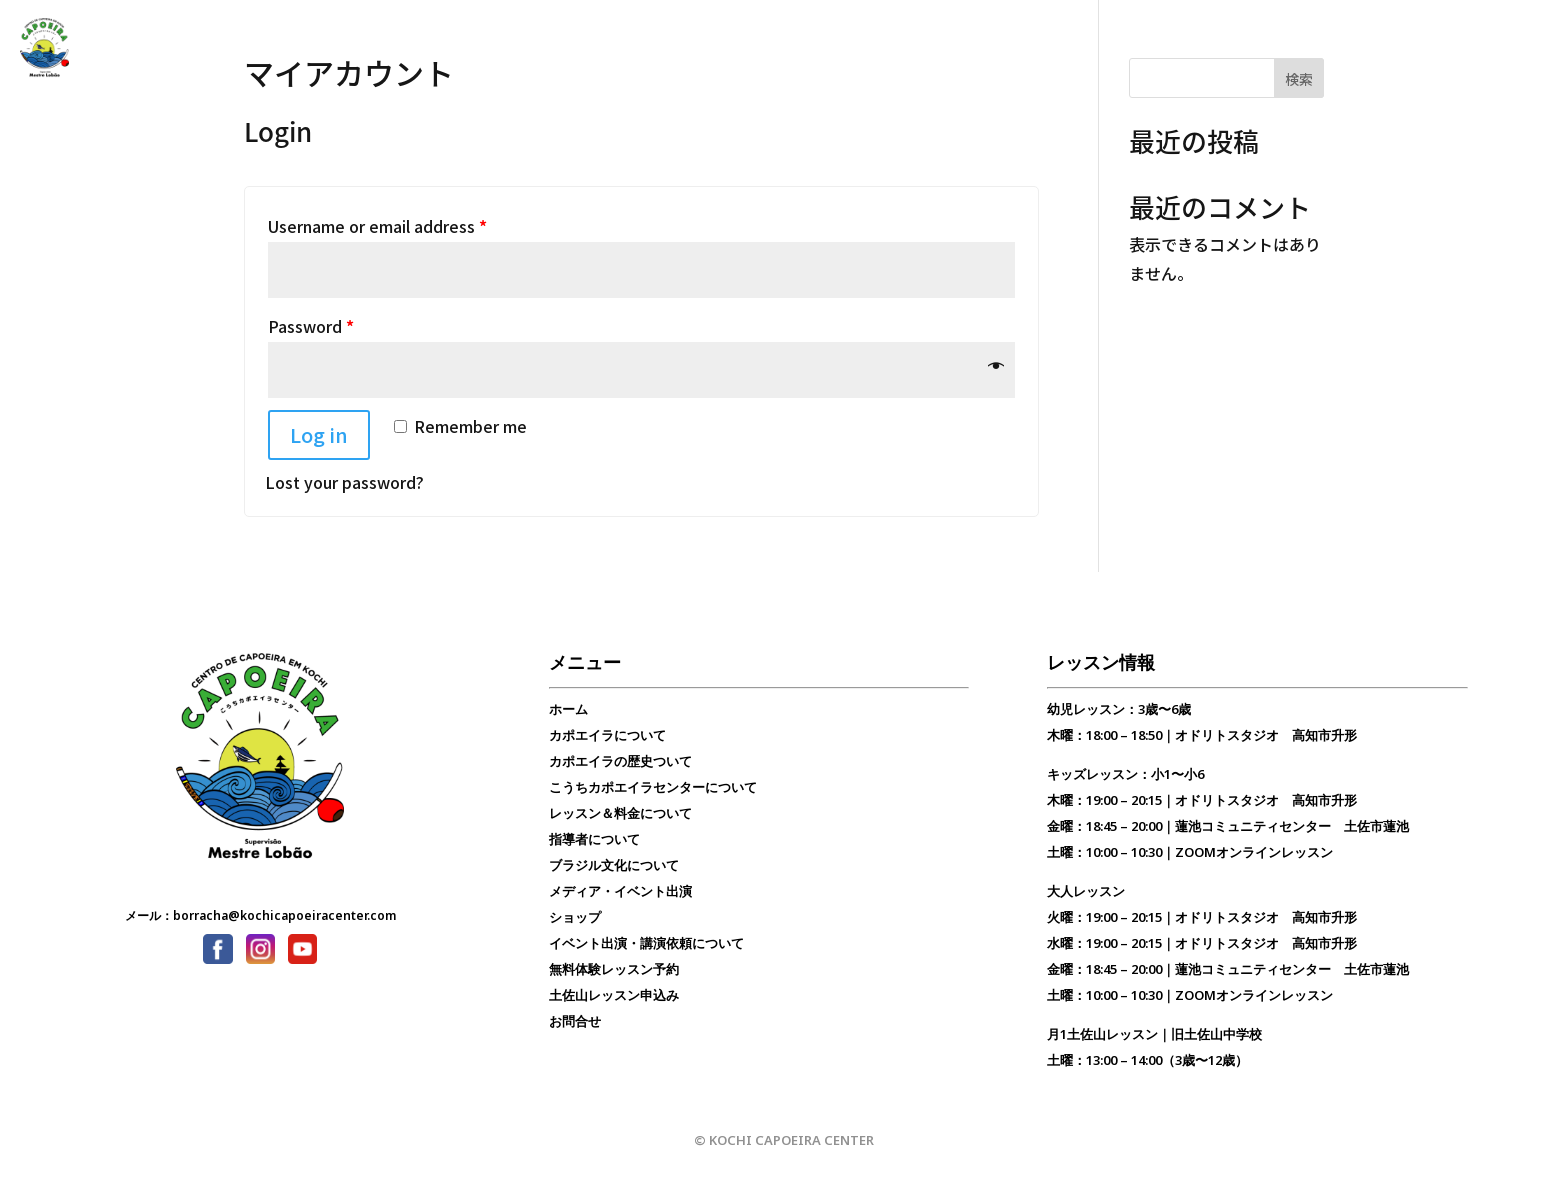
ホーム (568, 709)
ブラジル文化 (565, 48)
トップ (120, 48)
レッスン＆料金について (620, 813)
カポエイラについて (607, 735)
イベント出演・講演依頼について (646, 943)
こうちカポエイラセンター (339, 48)
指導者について (594, 839)
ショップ (575, 917)
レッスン (473, 48)
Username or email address (377, 226)
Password (311, 326)
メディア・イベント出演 (620, 891)
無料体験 (735, 48)
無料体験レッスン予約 (614, 969)
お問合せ (657, 48)
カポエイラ (198, 48)
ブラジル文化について (614, 865)
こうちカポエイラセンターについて (653, 787)
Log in (319, 434)
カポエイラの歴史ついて (620, 761)
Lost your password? (344, 482)
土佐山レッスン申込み (614, 995)
